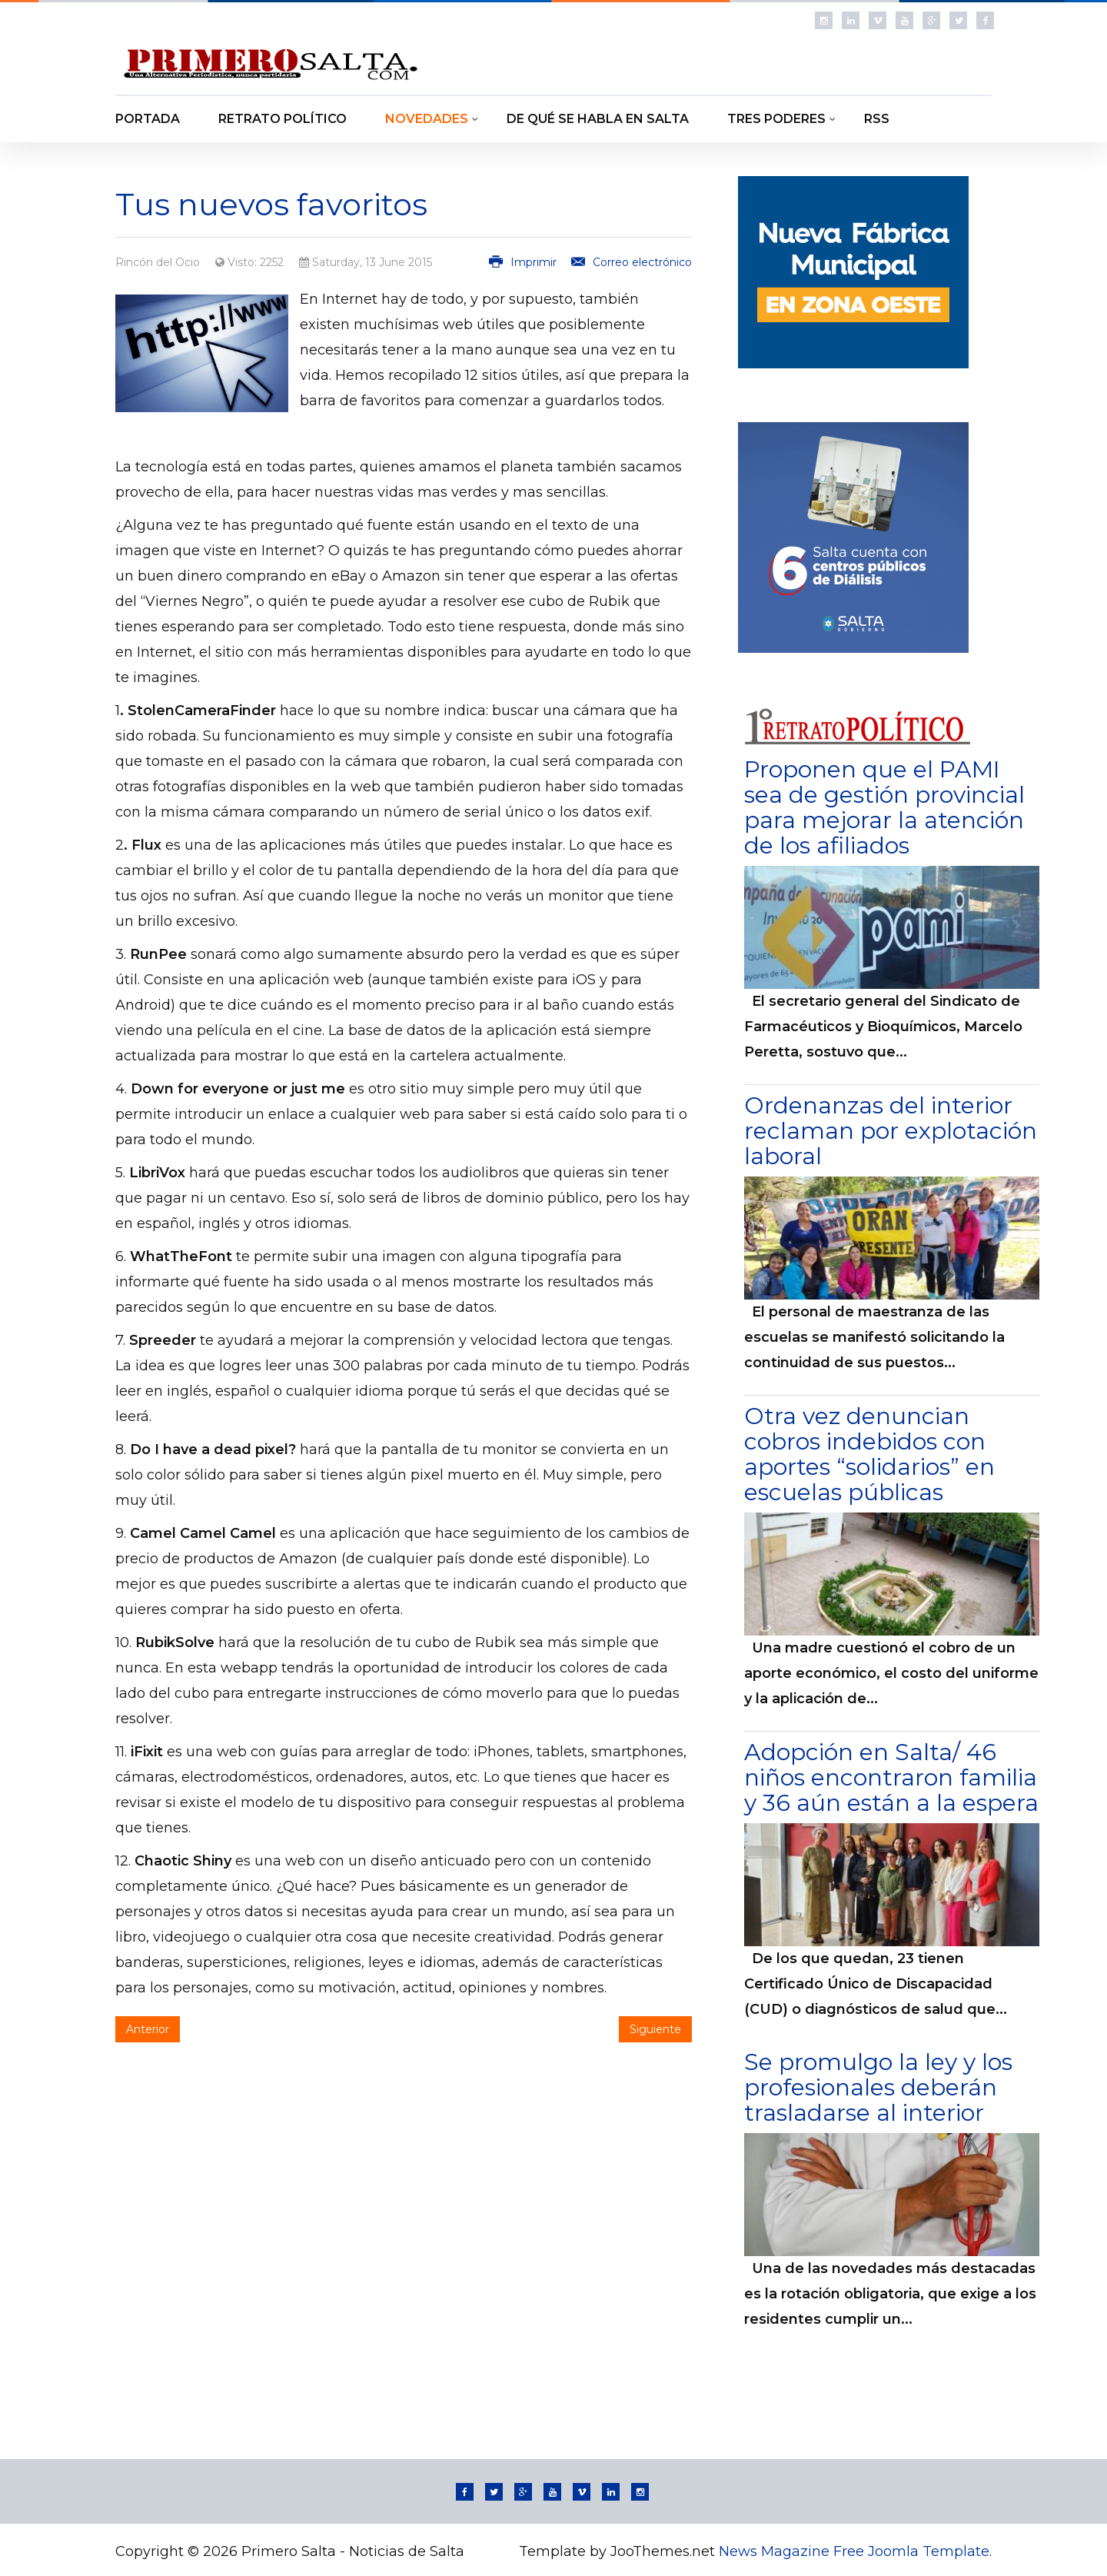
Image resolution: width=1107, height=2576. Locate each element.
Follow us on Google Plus (931, 20)
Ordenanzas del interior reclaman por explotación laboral (890, 1130)
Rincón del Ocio (157, 262)
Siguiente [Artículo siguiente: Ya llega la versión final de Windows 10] (655, 2029)
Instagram (824, 20)
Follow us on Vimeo (877, 20)
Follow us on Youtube (904, 20)
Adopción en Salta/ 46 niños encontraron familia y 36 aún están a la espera (891, 1777)
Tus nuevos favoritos (271, 204)
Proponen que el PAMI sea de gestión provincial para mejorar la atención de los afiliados (884, 807)
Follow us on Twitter (958, 20)
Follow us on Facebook (985, 20)
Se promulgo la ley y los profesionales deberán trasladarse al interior (878, 2087)
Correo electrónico (631, 262)
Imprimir (524, 262)
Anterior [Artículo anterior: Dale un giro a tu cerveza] (147, 2029)
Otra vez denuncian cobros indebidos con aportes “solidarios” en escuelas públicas (869, 1454)
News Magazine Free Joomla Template (854, 2551)
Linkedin (850, 20)
